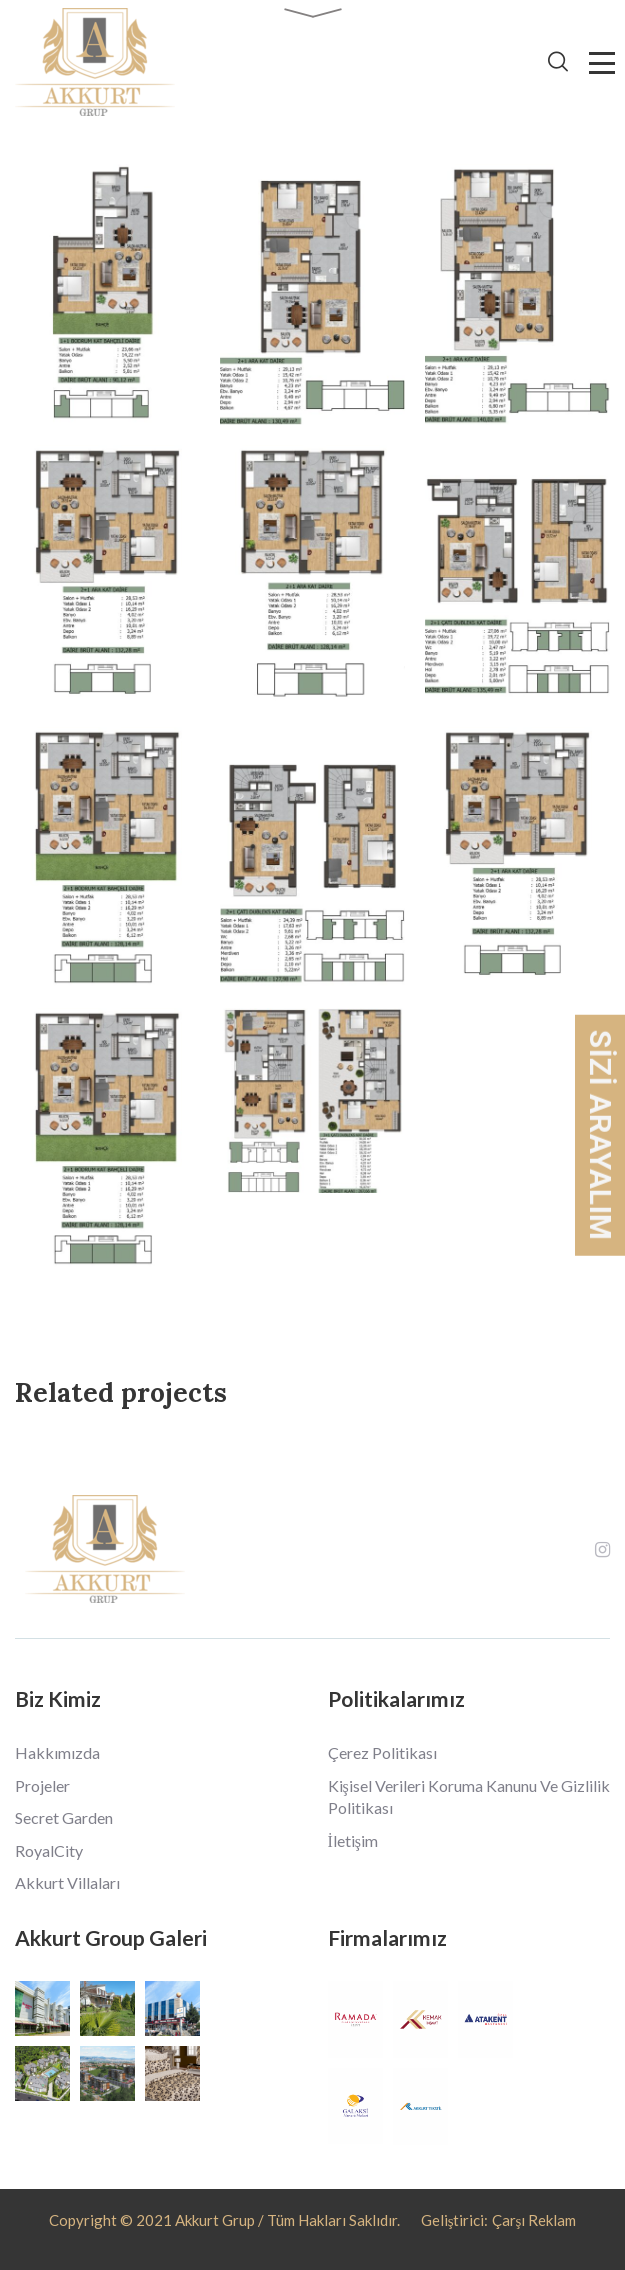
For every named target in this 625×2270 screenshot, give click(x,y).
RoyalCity (49, 1850)
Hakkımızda (57, 1752)
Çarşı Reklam (534, 2220)
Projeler (42, 1785)
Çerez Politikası (382, 1752)
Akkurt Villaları (67, 1882)
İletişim (353, 1840)
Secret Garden (64, 1817)
